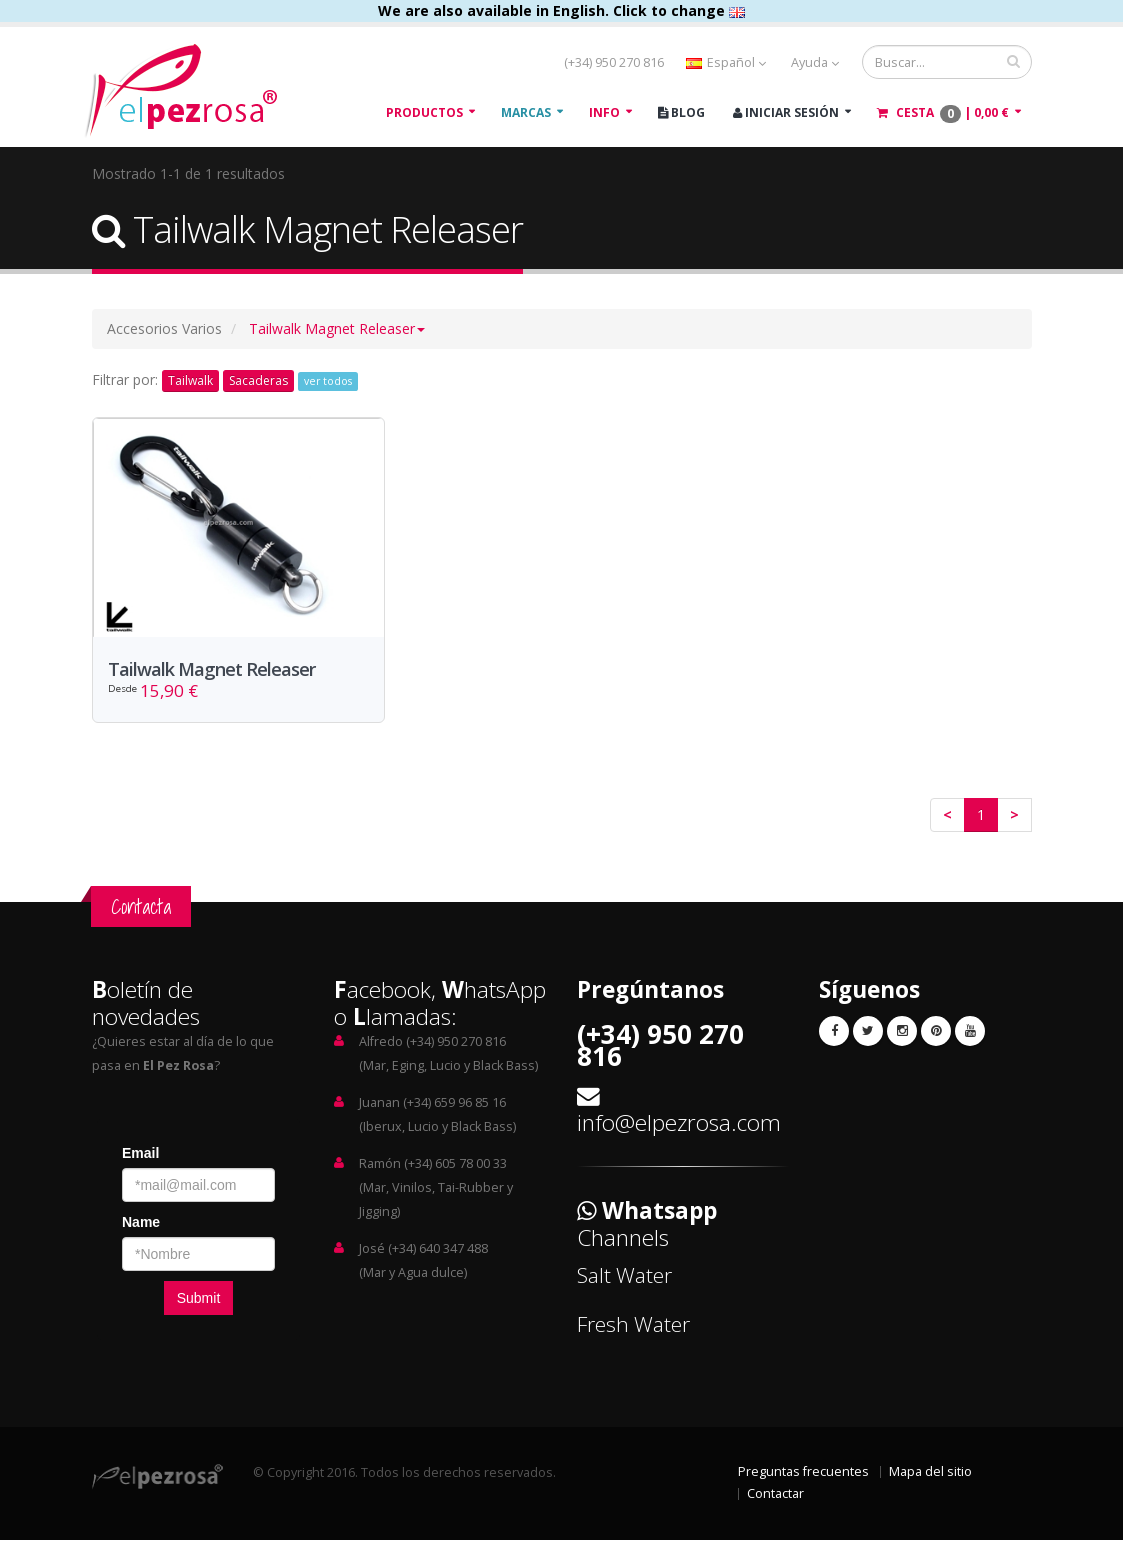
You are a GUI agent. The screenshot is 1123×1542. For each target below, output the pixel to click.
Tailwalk (190, 380)
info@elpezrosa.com (679, 1124)
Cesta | (943, 113)
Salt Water (624, 1277)
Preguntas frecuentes (803, 1473)
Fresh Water (633, 1326)
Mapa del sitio (930, 1473)
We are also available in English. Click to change (561, 10)
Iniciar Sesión (786, 112)
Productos (424, 112)
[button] (337, 328)
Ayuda (815, 62)
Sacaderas (258, 380)
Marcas (526, 112)
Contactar (775, 1495)
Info (604, 112)
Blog (681, 112)
